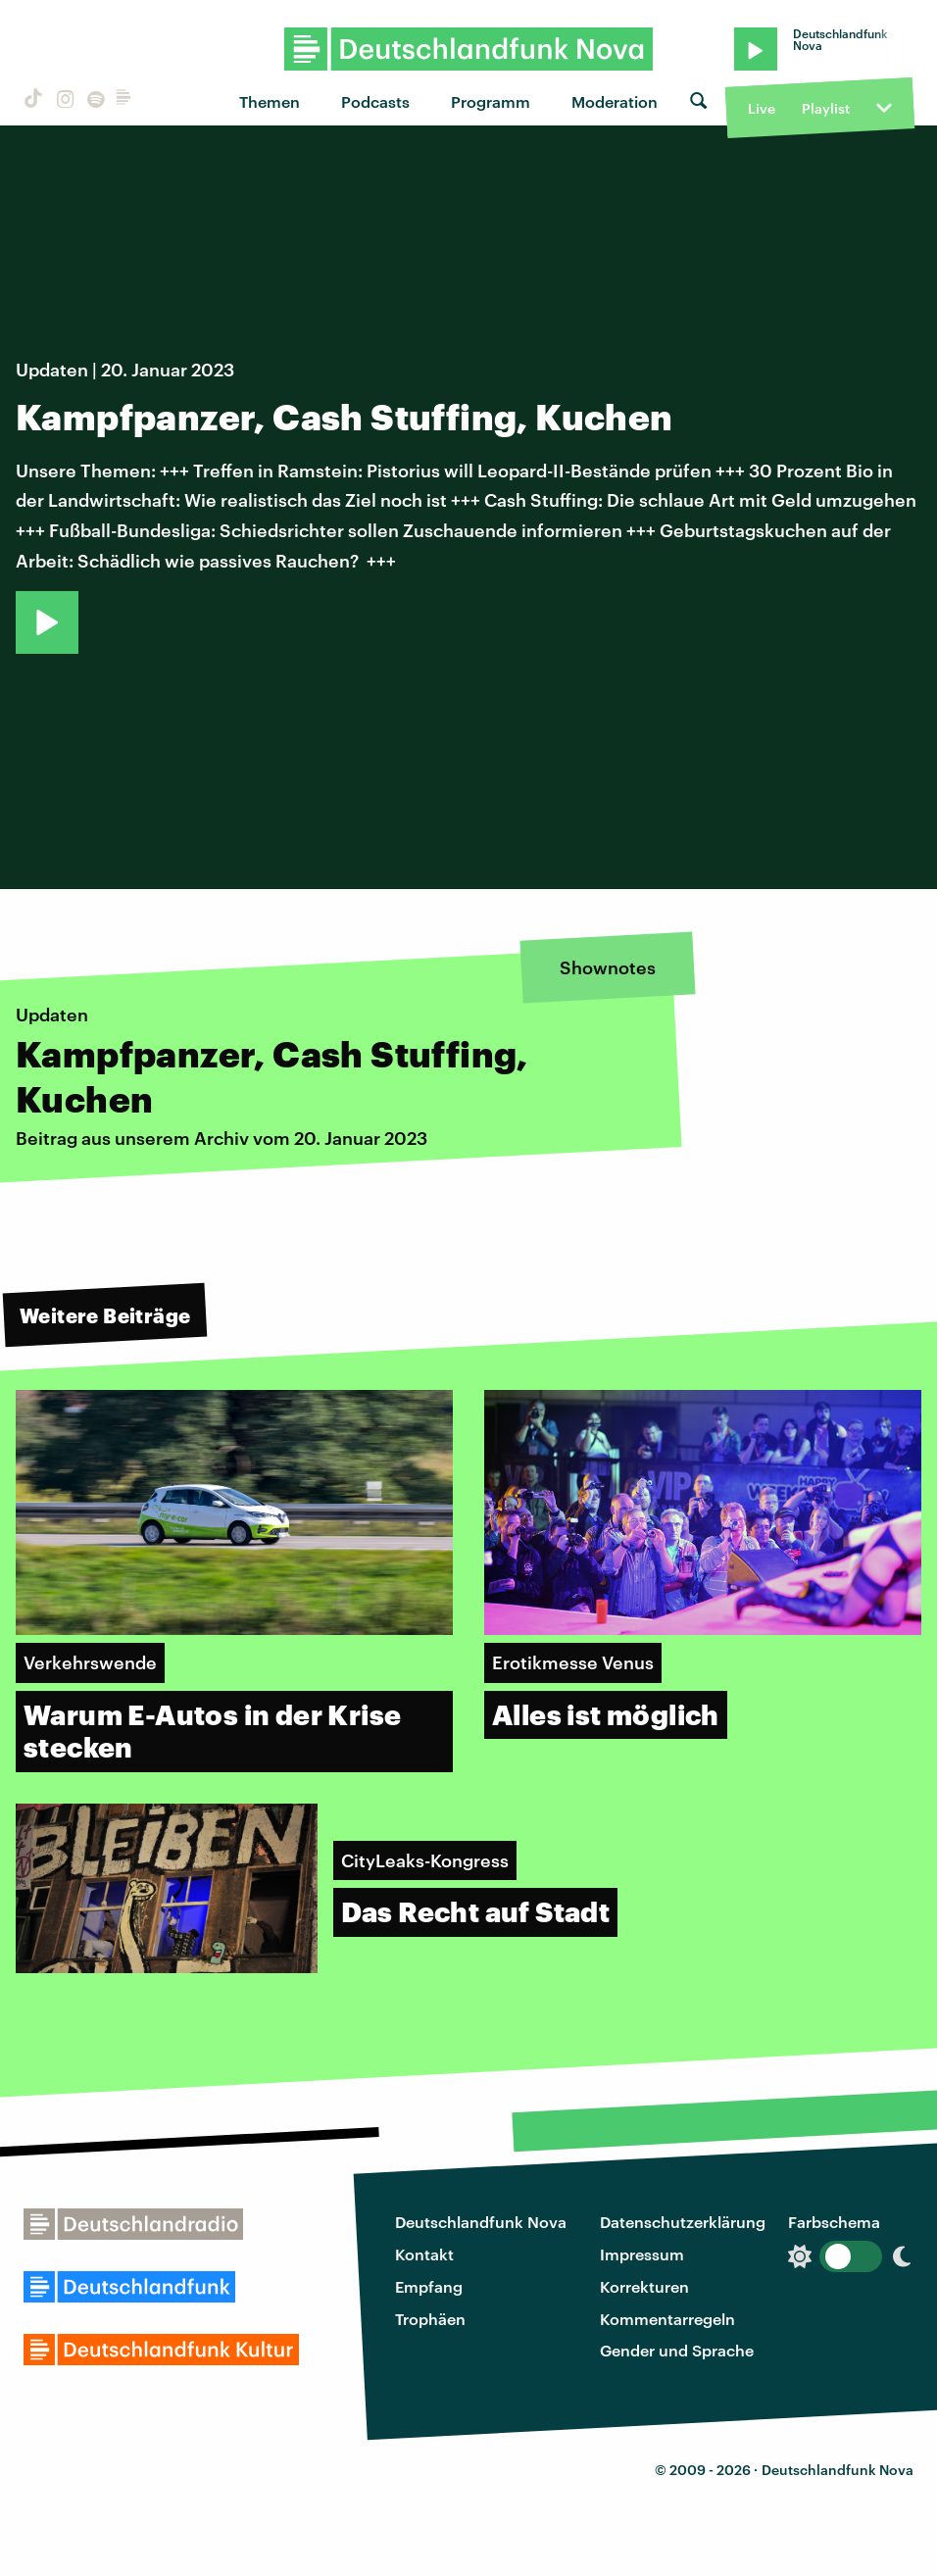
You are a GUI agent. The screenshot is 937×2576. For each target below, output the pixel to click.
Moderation (614, 101)
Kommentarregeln (667, 2318)
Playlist (826, 108)
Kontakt (424, 2254)
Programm (490, 101)
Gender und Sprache (677, 2350)
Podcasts (375, 101)
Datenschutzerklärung (682, 2221)
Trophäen (430, 2318)
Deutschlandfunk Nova (481, 2221)
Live (761, 108)
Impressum (642, 2254)
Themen (269, 101)
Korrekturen (644, 2286)
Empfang (429, 2286)
